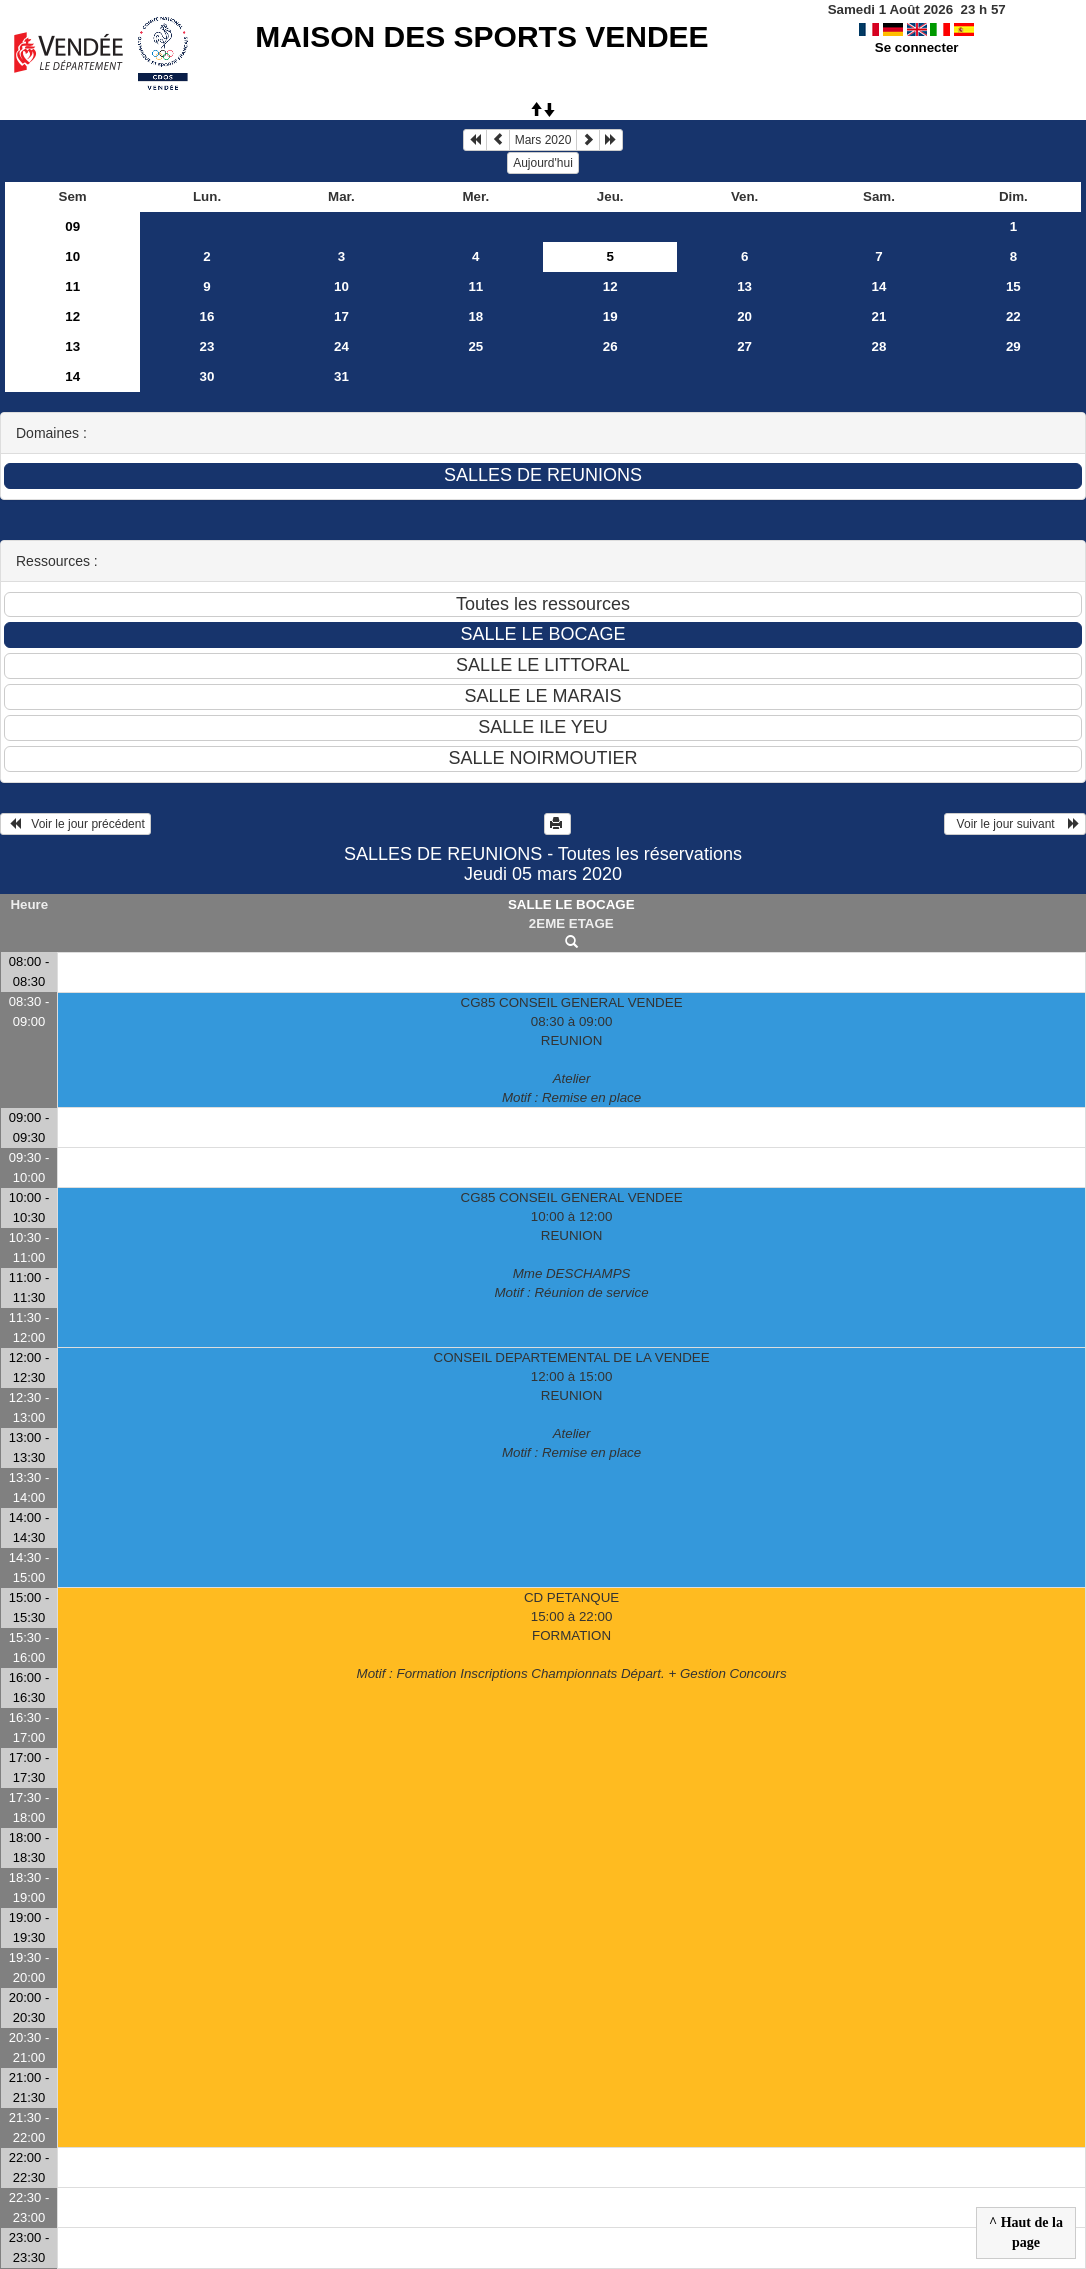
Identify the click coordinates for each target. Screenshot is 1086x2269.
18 (475, 316)
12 (610, 286)
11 (72, 286)
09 (72, 226)
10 (72, 256)
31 (341, 376)
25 (475, 346)
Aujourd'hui (543, 163)
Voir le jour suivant (1015, 824)
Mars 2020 (543, 140)
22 (1013, 316)
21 (879, 316)
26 (610, 346)
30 (207, 376)
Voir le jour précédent (75, 824)
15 (1013, 286)
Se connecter (917, 47)
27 (744, 346)
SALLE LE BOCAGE (571, 904)
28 (879, 346)
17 (341, 316)
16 (207, 316)
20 (744, 316)
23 (207, 346)
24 (341, 346)
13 (744, 286)
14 (879, 286)
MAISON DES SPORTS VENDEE (481, 36)
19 (610, 316)
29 (1013, 346)
